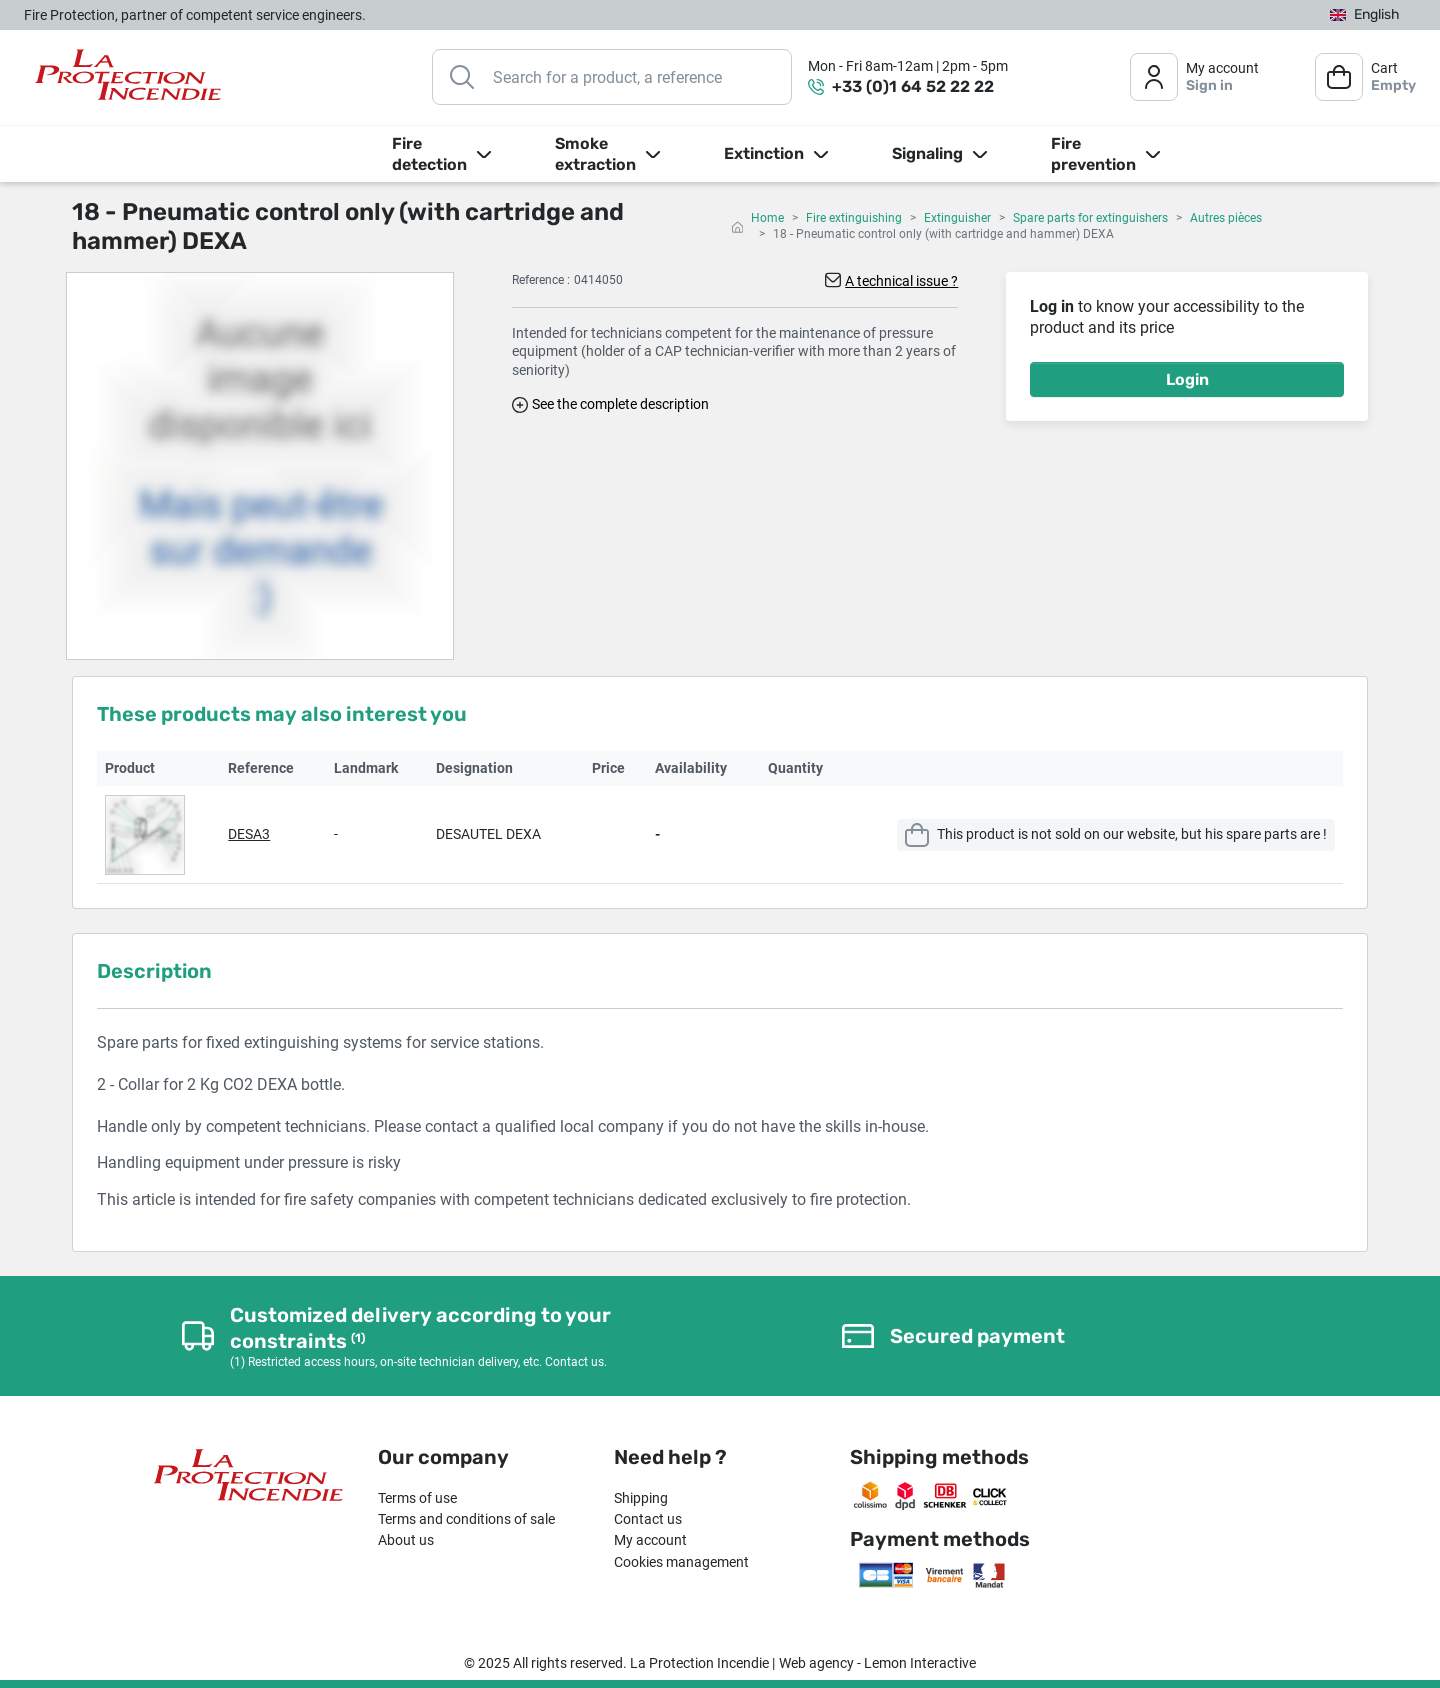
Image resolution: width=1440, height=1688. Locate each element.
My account (650, 1540)
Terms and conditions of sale (466, 1519)
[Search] (612, 77)
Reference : (541, 280)
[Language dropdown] (1365, 15)
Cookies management (681, 1562)
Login (1187, 379)
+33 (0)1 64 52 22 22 (913, 86)
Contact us (648, 1519)
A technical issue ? (901, 281)
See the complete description (620, 404)
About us (406, 1540)
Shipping (641, 1498)
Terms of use (417, 1498)
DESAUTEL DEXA (488, 834)
